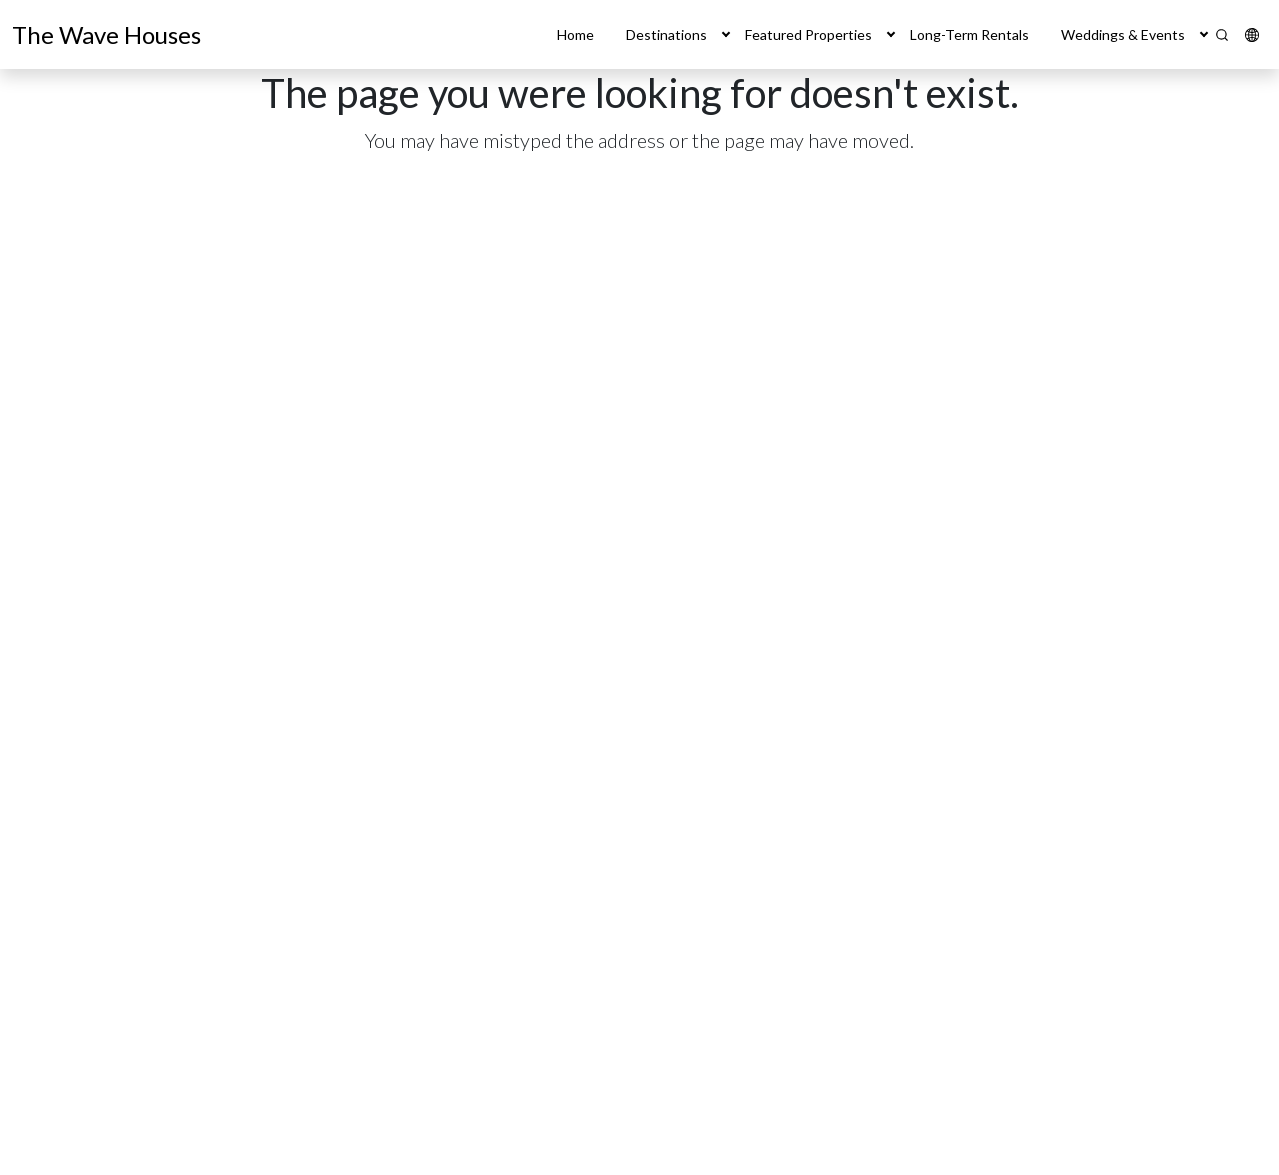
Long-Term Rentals (969, 34)
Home (575, 34)
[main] (639, 622)
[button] (726, 34)
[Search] (1222, 35)
